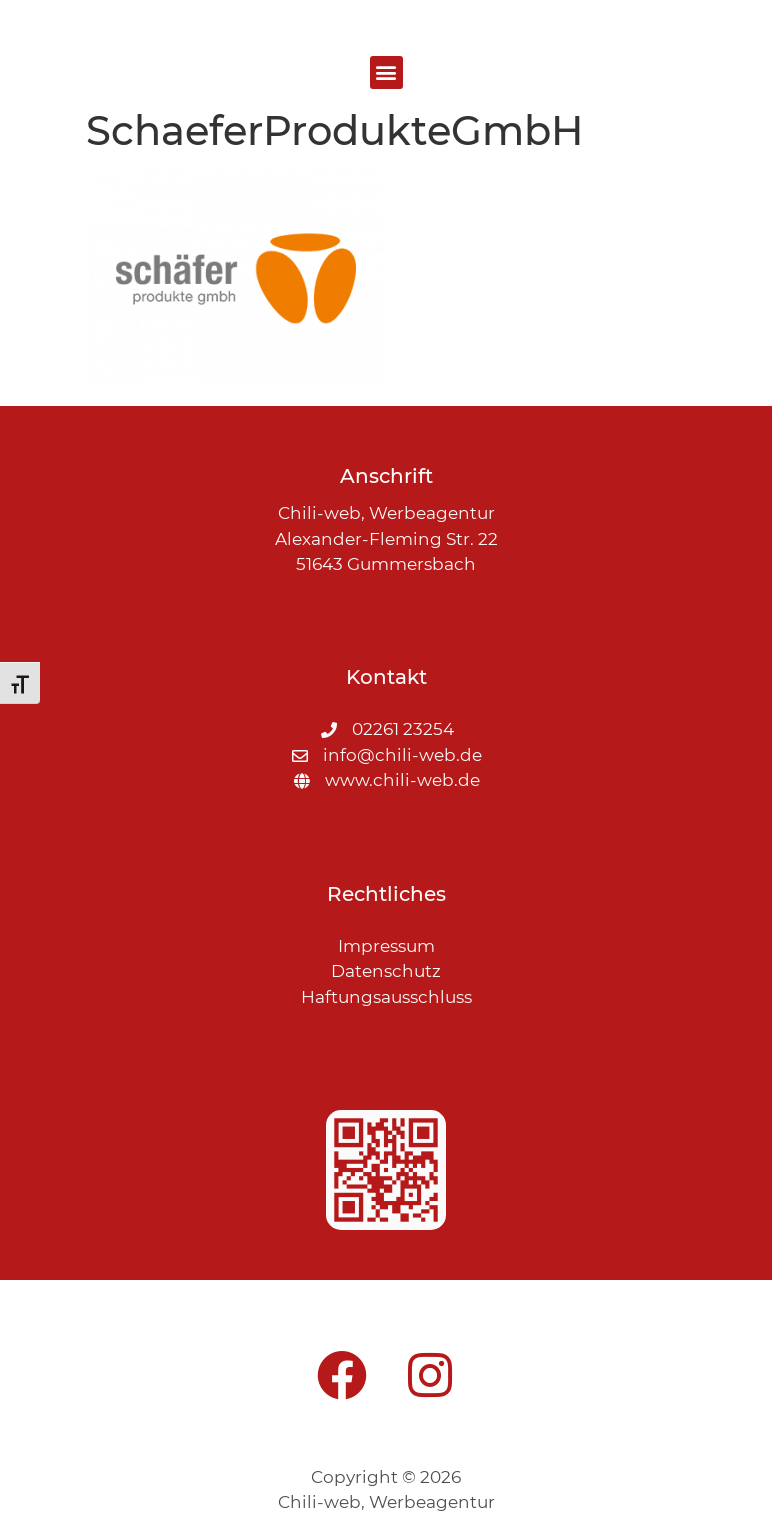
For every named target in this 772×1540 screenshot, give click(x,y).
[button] (386, 72)
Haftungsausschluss (386, 997)
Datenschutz (386, 971)
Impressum (386, 946)
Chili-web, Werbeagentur (386, 1502)
